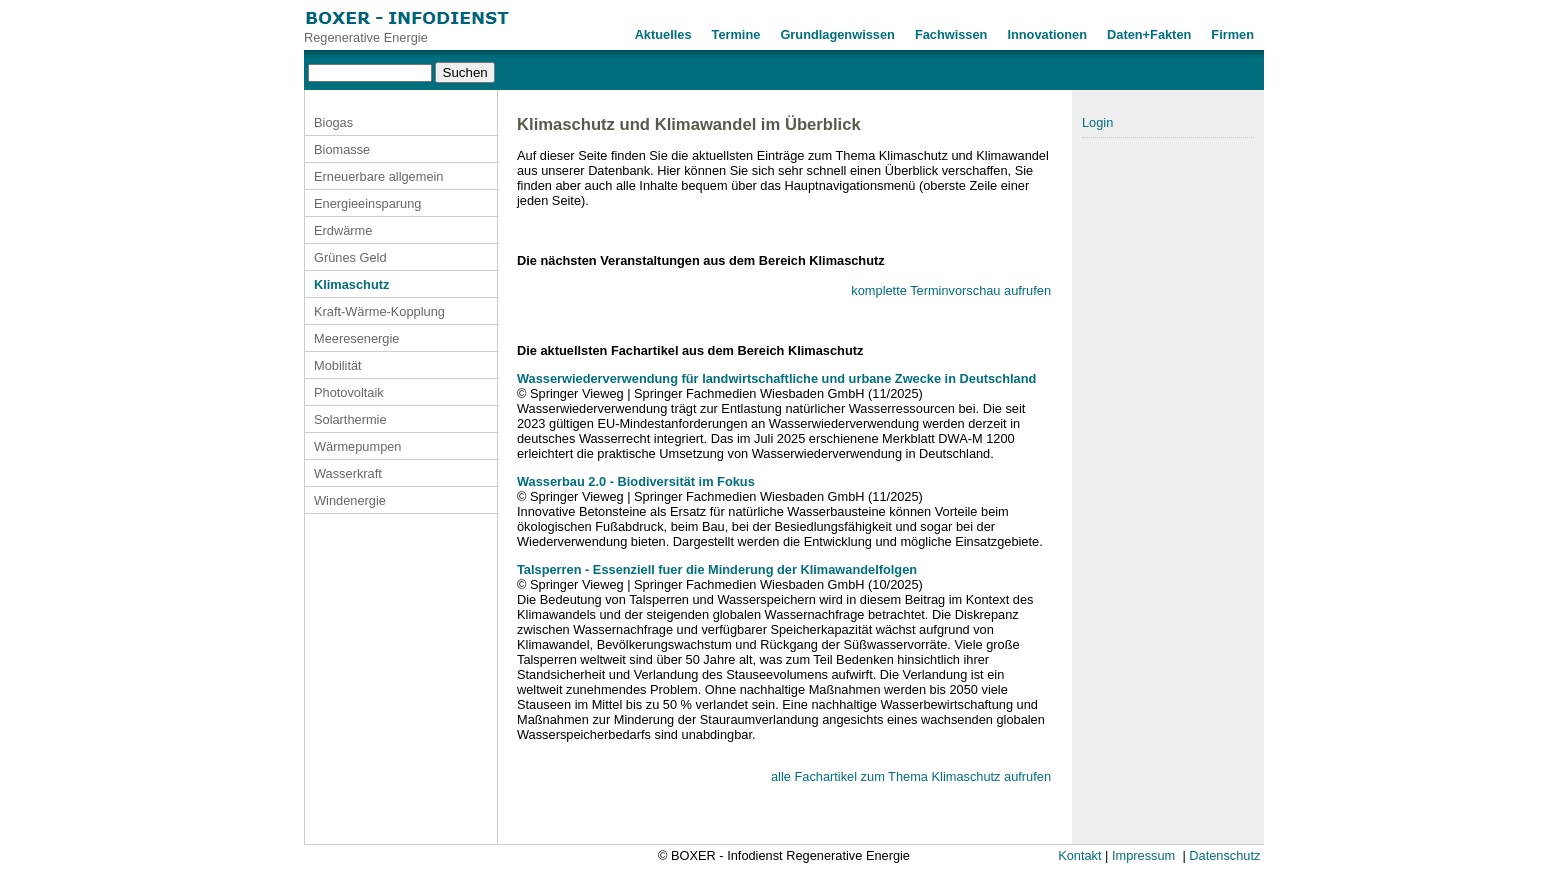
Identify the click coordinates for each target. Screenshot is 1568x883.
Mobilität (338, 365)
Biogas (333, 122)
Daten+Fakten (1149, 34)
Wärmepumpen (357, 446)
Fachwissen (951, 34)
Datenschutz (1224, 855)
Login (1097, 122)
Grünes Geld (350, 257)
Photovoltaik (349, 392)
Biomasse (342, 149)
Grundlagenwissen (837, 34)
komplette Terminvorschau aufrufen (951, 290)
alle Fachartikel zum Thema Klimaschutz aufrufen (911, 776)
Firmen (1232, 34)
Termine (736, 34)
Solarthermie (350, 419)
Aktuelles (663, 34)
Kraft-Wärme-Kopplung (379, 311)
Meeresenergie (356, 338)
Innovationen (1047, 34)
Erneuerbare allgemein (378, 176)
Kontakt (1079, 855)
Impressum (1143, 855)
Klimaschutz (351, 284)
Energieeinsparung (367, 203)
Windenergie (350, 500)
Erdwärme (343, 230)
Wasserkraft (348, 473)
